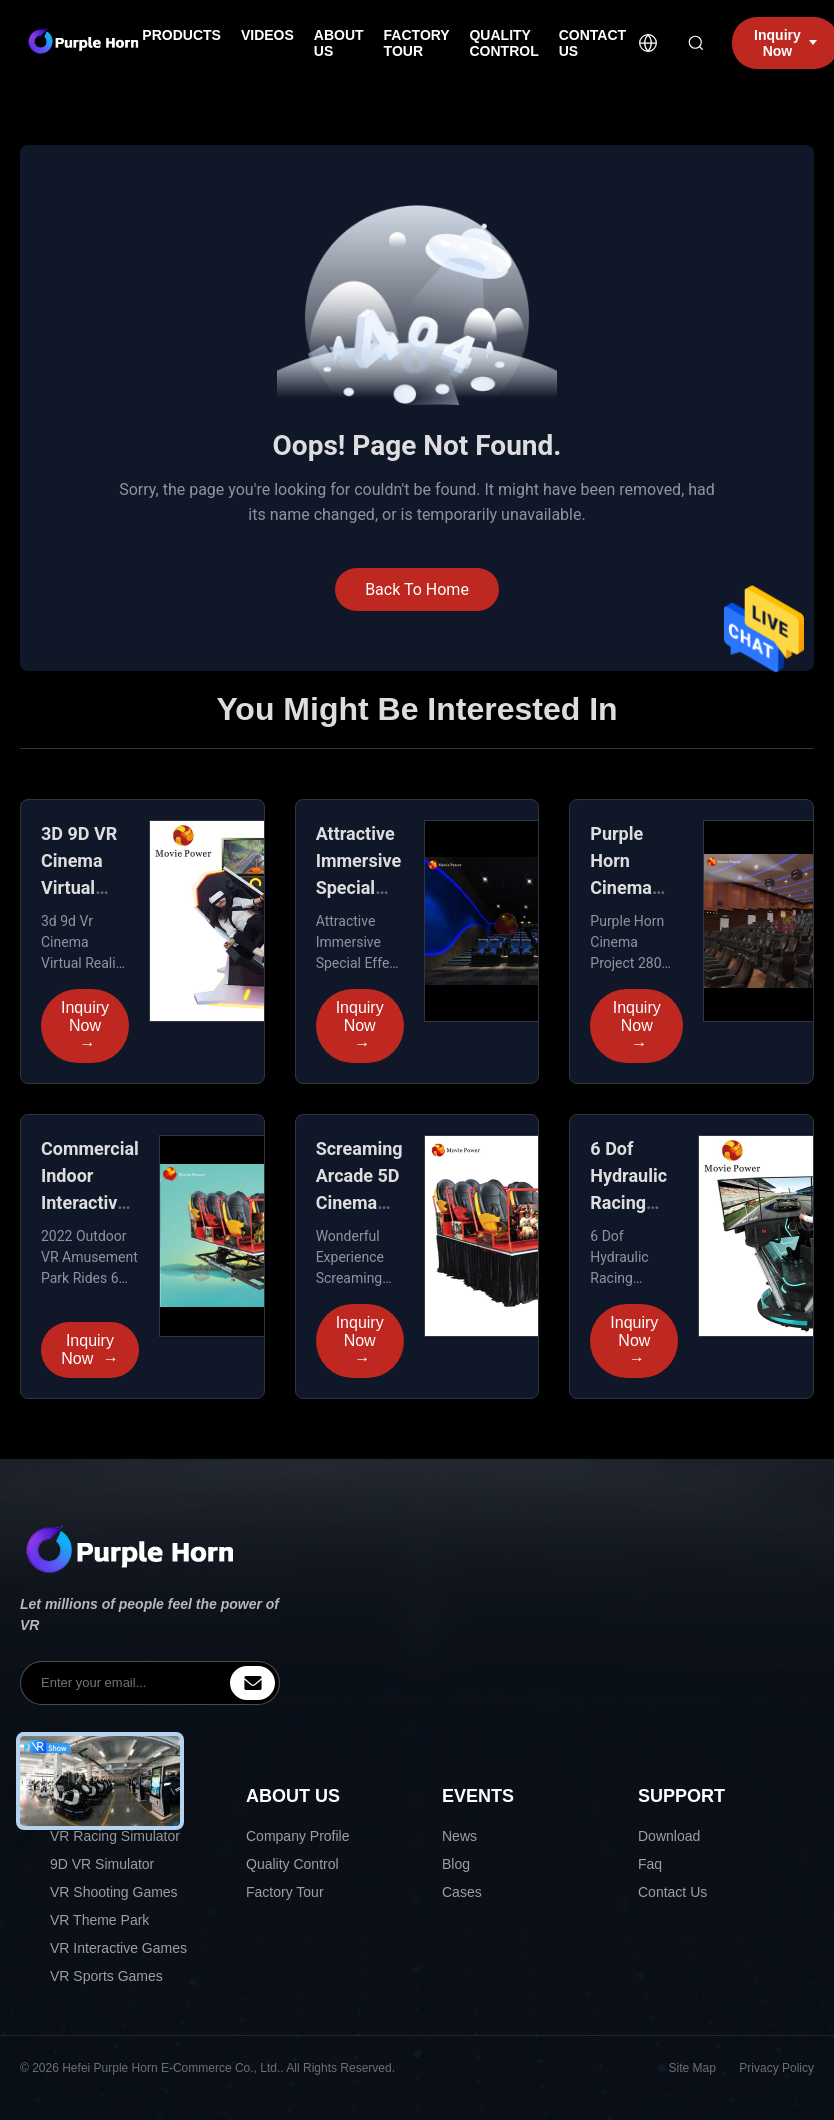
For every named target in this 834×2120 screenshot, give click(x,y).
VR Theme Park (99, 1920)
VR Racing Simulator (115, 1836)
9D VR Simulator (102, 1864)
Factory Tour (285, 1892)
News (459, 1836)
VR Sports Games (106, 1976)
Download (669, 1836)
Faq (650, 1864)
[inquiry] (252, 1683)
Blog (456, 1864)
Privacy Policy (776, 2068)
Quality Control (292, 1864)
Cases (462, 1892)
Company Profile (298, 1836)
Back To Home (417, 589)
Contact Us (672, 1892)
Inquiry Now (85, 1026)
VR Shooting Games (114, 1892)
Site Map (692, 2068)
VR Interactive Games (118, 1948)
